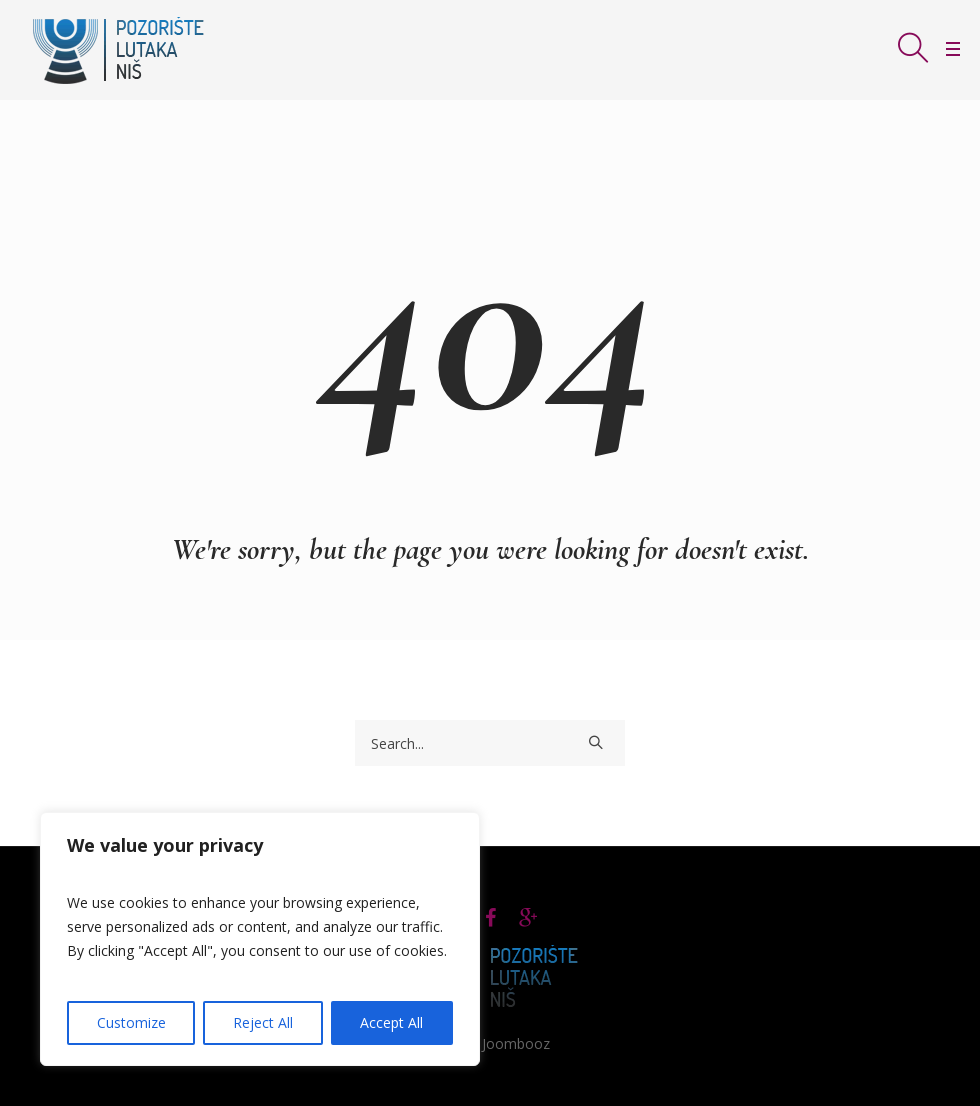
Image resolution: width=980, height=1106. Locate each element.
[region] (260, 939)
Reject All (263, 1022)
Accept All (391, 1022)
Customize (131, 1022)
